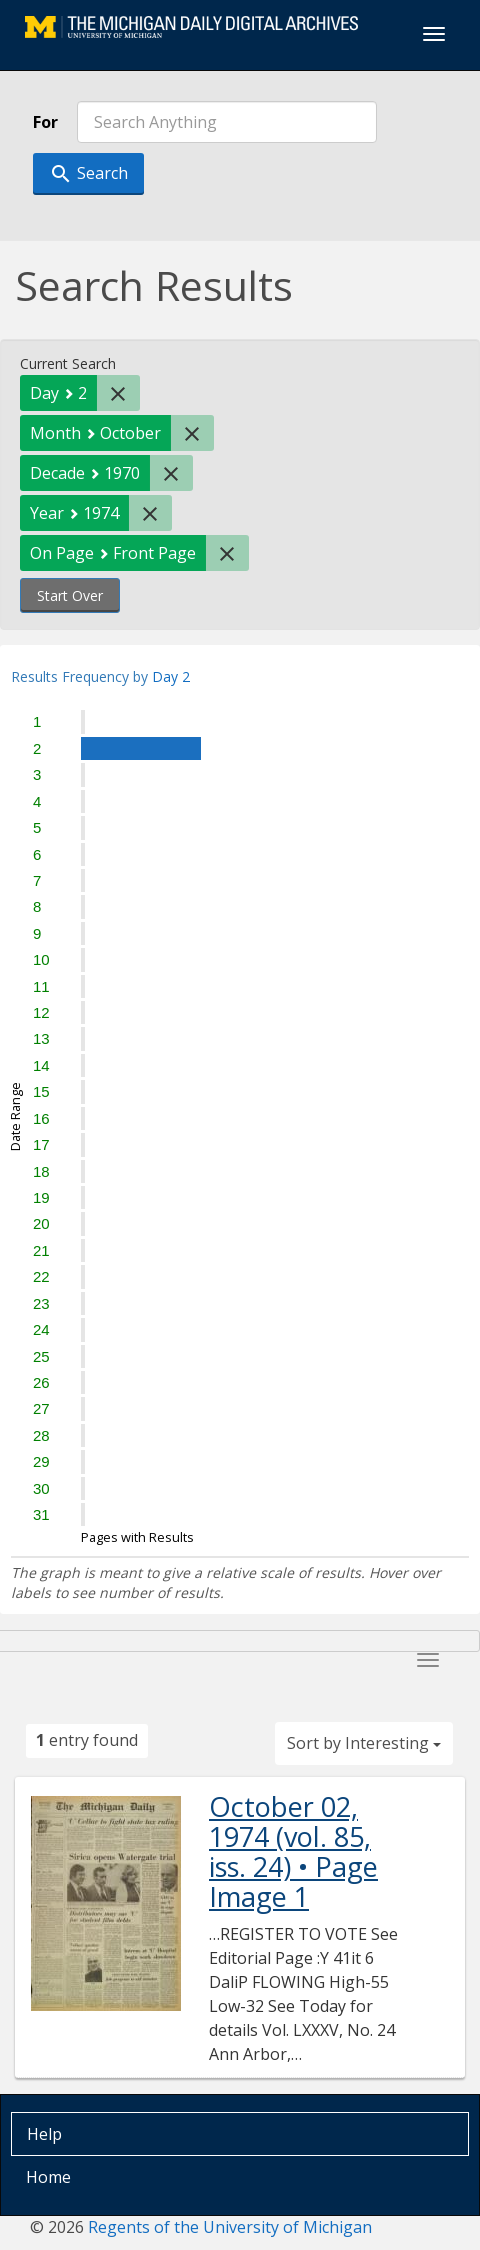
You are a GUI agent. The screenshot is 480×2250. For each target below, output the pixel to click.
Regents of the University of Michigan (230, 2227)
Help (44, 2134)
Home (48, 2177)
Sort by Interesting (364, 1743)
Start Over (70, 595)
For (45, 122)
